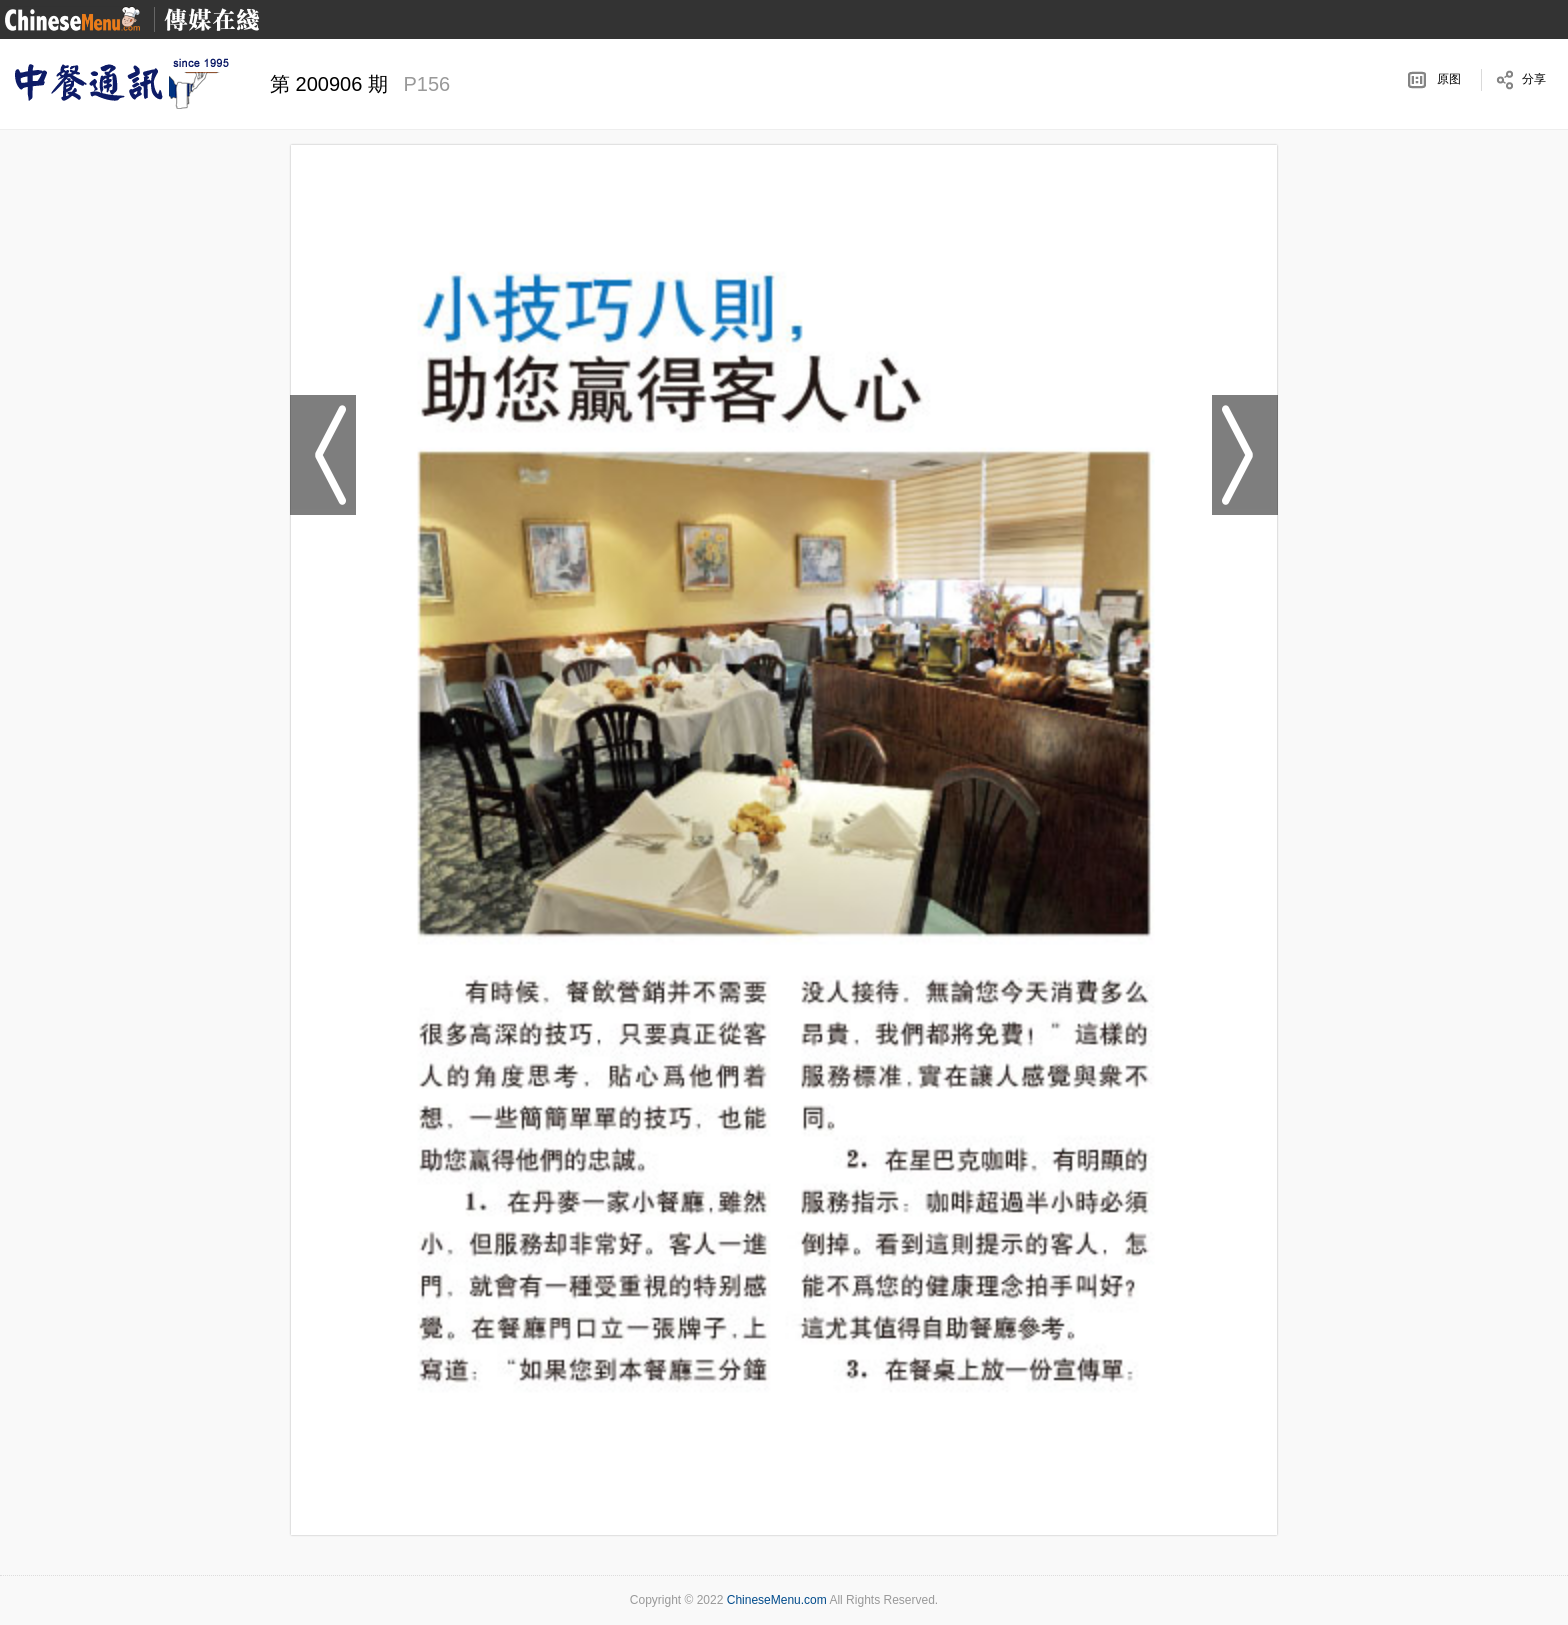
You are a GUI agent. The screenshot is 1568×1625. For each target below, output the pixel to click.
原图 (1449, 79)
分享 (1534, 79)
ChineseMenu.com (777, 1600)
